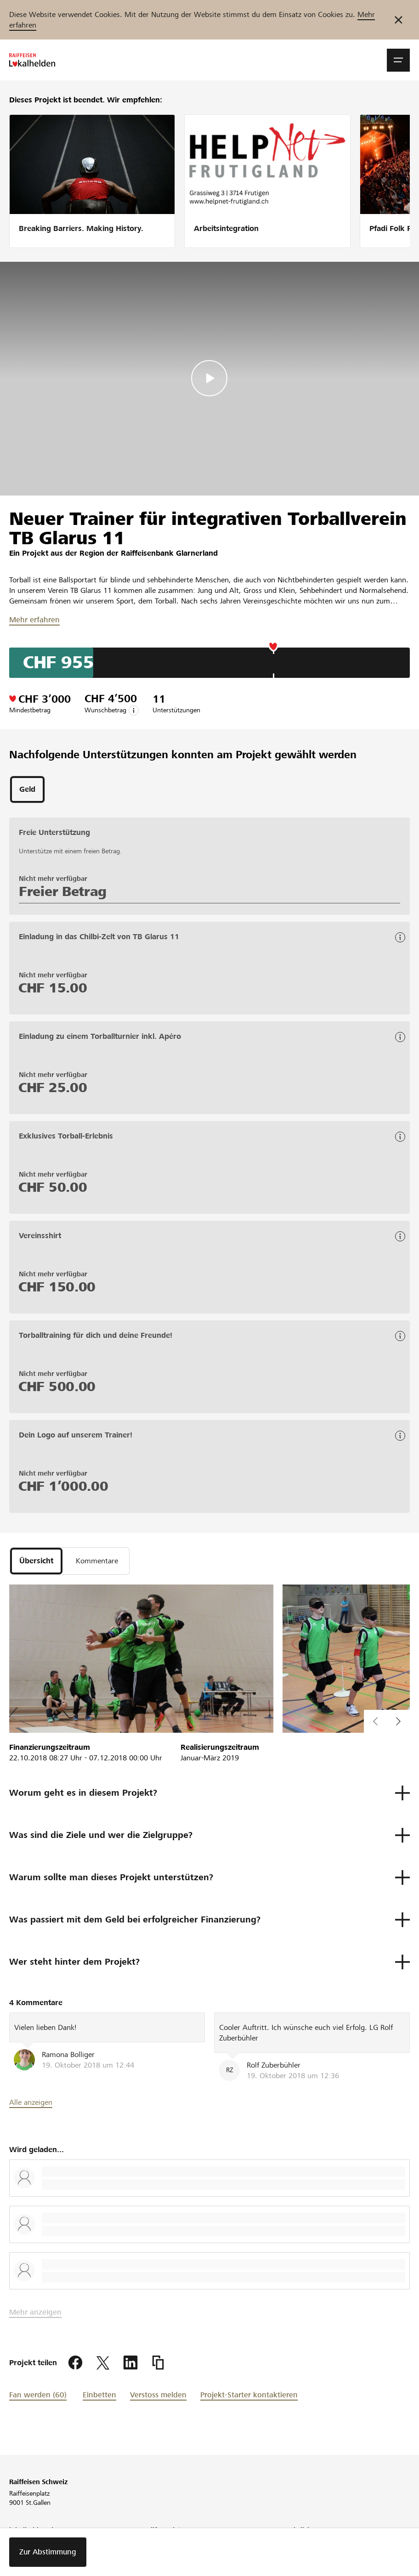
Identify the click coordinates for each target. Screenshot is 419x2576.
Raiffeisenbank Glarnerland (169, 553)
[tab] (27, 789)
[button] (398, 60)
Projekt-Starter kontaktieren (249, 2394)
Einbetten (99, 2394)
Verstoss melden (158, 2394)
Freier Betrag (63, 891)
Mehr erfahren (34, 619)
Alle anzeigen (30, 2102)
